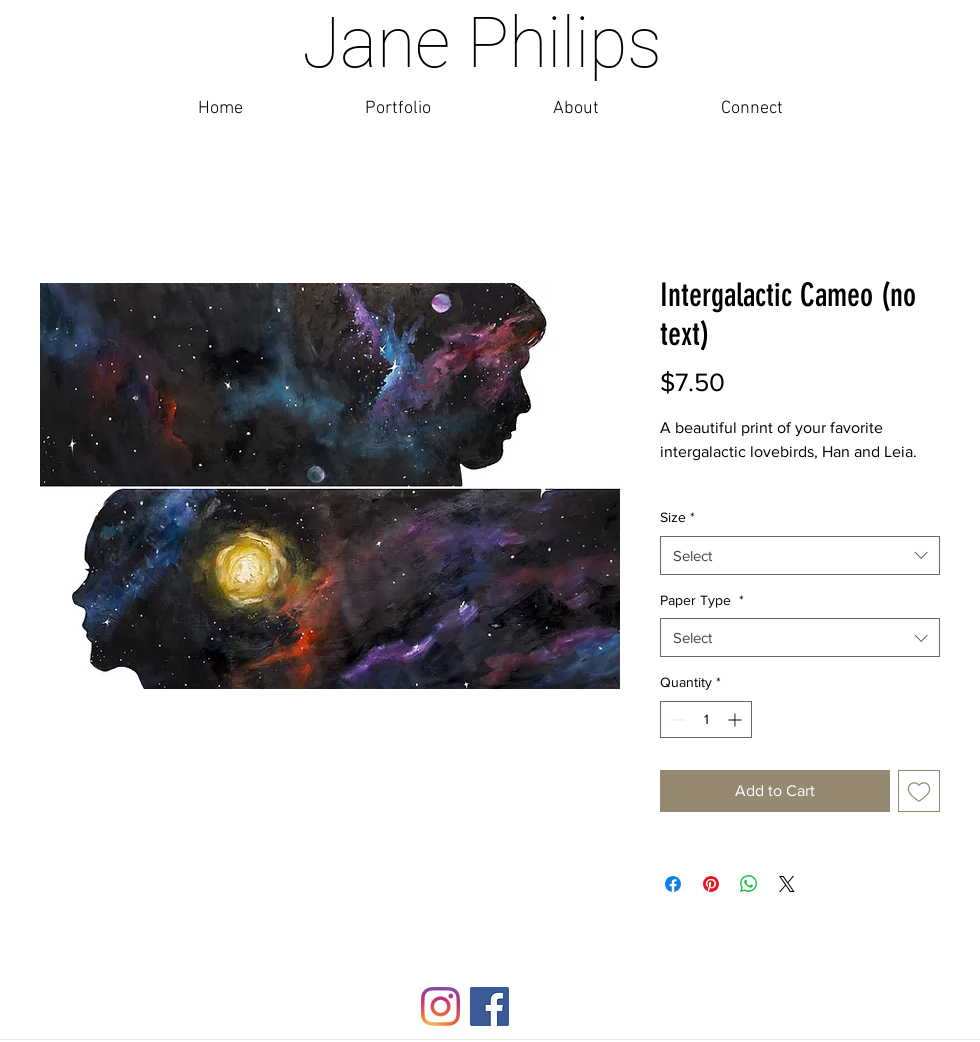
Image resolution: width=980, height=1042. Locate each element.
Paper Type (702, 600)
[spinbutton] (706, 719)
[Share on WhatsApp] (749, 884)
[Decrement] (675, 719)
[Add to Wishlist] (919, 791)
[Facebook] (489, 1006)
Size (677, 517)
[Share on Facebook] (673, 884)
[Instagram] (440, 1006)
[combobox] (800, 555)
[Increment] (736, 719)
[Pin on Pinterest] (711, 884)
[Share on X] (787, 884)
